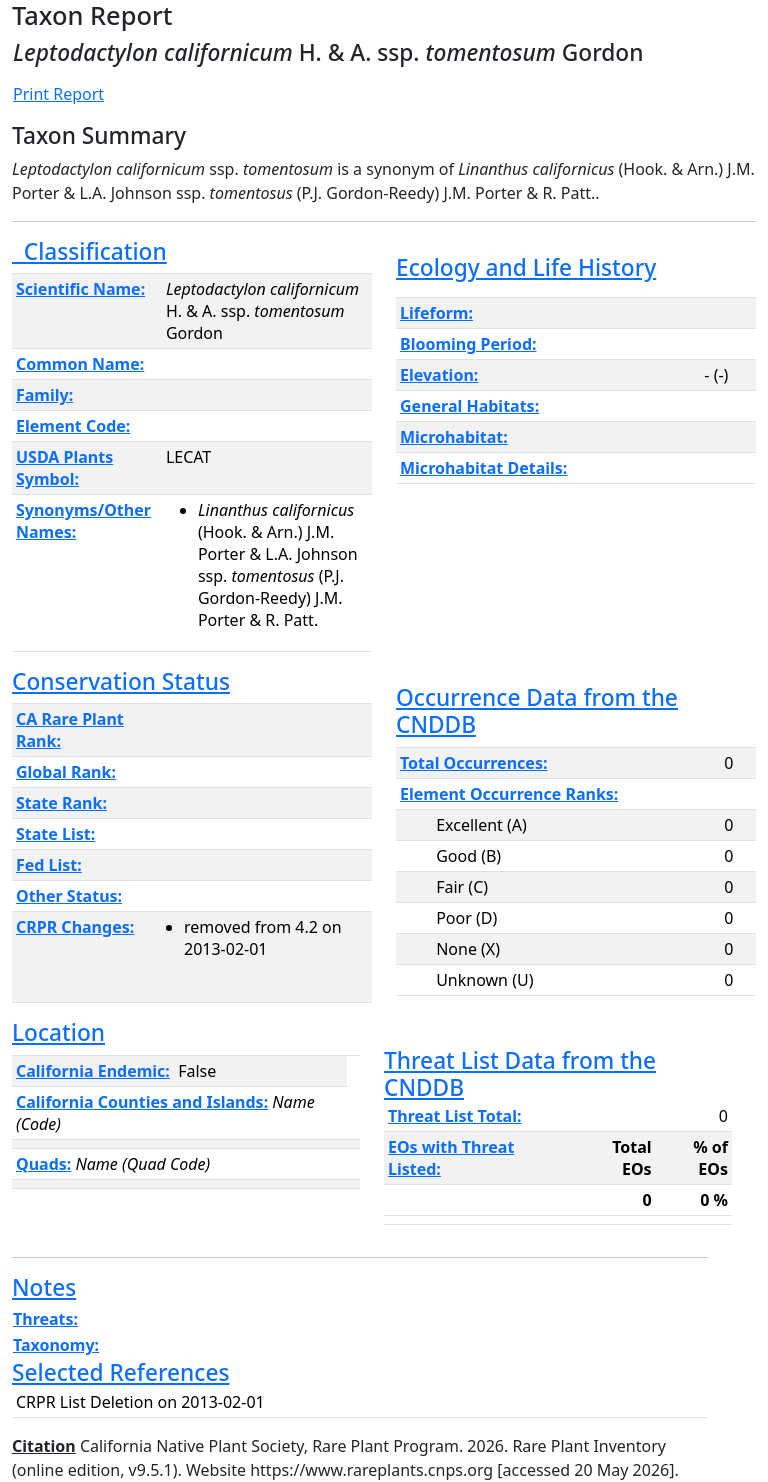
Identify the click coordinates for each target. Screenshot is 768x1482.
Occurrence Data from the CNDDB (537, 711)
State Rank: (61, 803)
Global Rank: (66, 772)
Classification (89, 251)
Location (58, 1032)
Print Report (58, 94)
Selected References (121, 1372)
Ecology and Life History (526, 267)
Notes (44, 1287)
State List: (55, 834)
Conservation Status (121, 681)
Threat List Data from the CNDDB (520, 1074)
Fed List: (49, 865)
